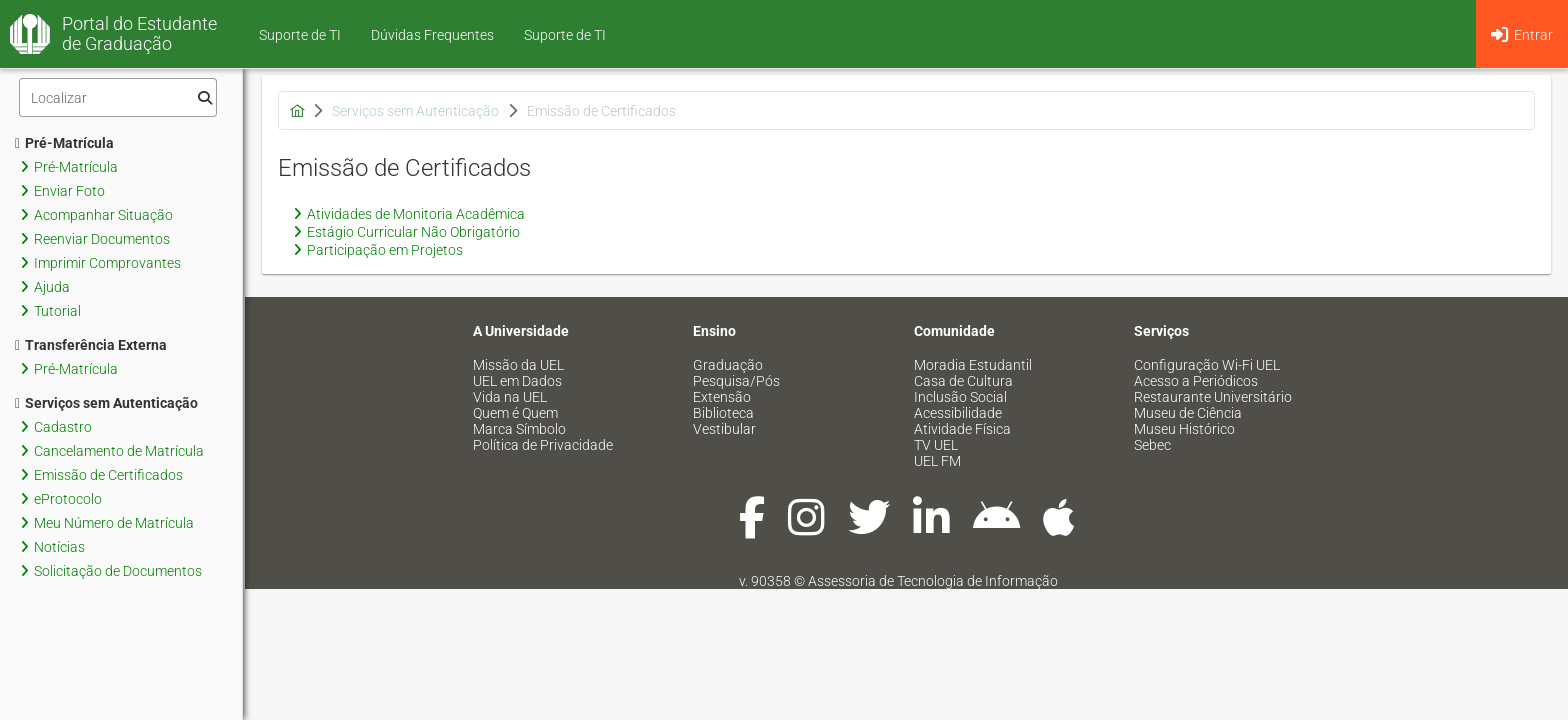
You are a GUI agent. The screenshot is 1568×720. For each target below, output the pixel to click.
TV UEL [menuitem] (936, 445)
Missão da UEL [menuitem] (518, 365)
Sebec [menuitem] (1152, 445)
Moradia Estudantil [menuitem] (973, 365)
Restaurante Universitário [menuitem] (1213, 397)
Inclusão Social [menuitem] (960, 397)
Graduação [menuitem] (728, 365)
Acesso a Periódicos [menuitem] (1196, 381)
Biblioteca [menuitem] (723, 413)
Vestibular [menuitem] (724, 429)
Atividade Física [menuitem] (962, 429)
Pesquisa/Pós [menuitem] (736, 381)
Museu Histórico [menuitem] (1184, 429)
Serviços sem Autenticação (106, 403)
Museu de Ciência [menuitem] (1188, 413)
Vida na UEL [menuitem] (510, 397)
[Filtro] (118, 97)
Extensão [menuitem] (722, 397)
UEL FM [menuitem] (937, 461)
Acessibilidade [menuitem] (958, 413)
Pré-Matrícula (64, 143)
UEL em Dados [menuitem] (517, 381)
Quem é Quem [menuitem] (515, 413)
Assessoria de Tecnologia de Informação (933, 581)
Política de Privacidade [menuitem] (543, 445)
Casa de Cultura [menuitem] (963, 381)
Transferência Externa (91, 345)
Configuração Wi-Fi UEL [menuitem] (1207, 365)
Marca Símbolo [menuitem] (519, 429)
